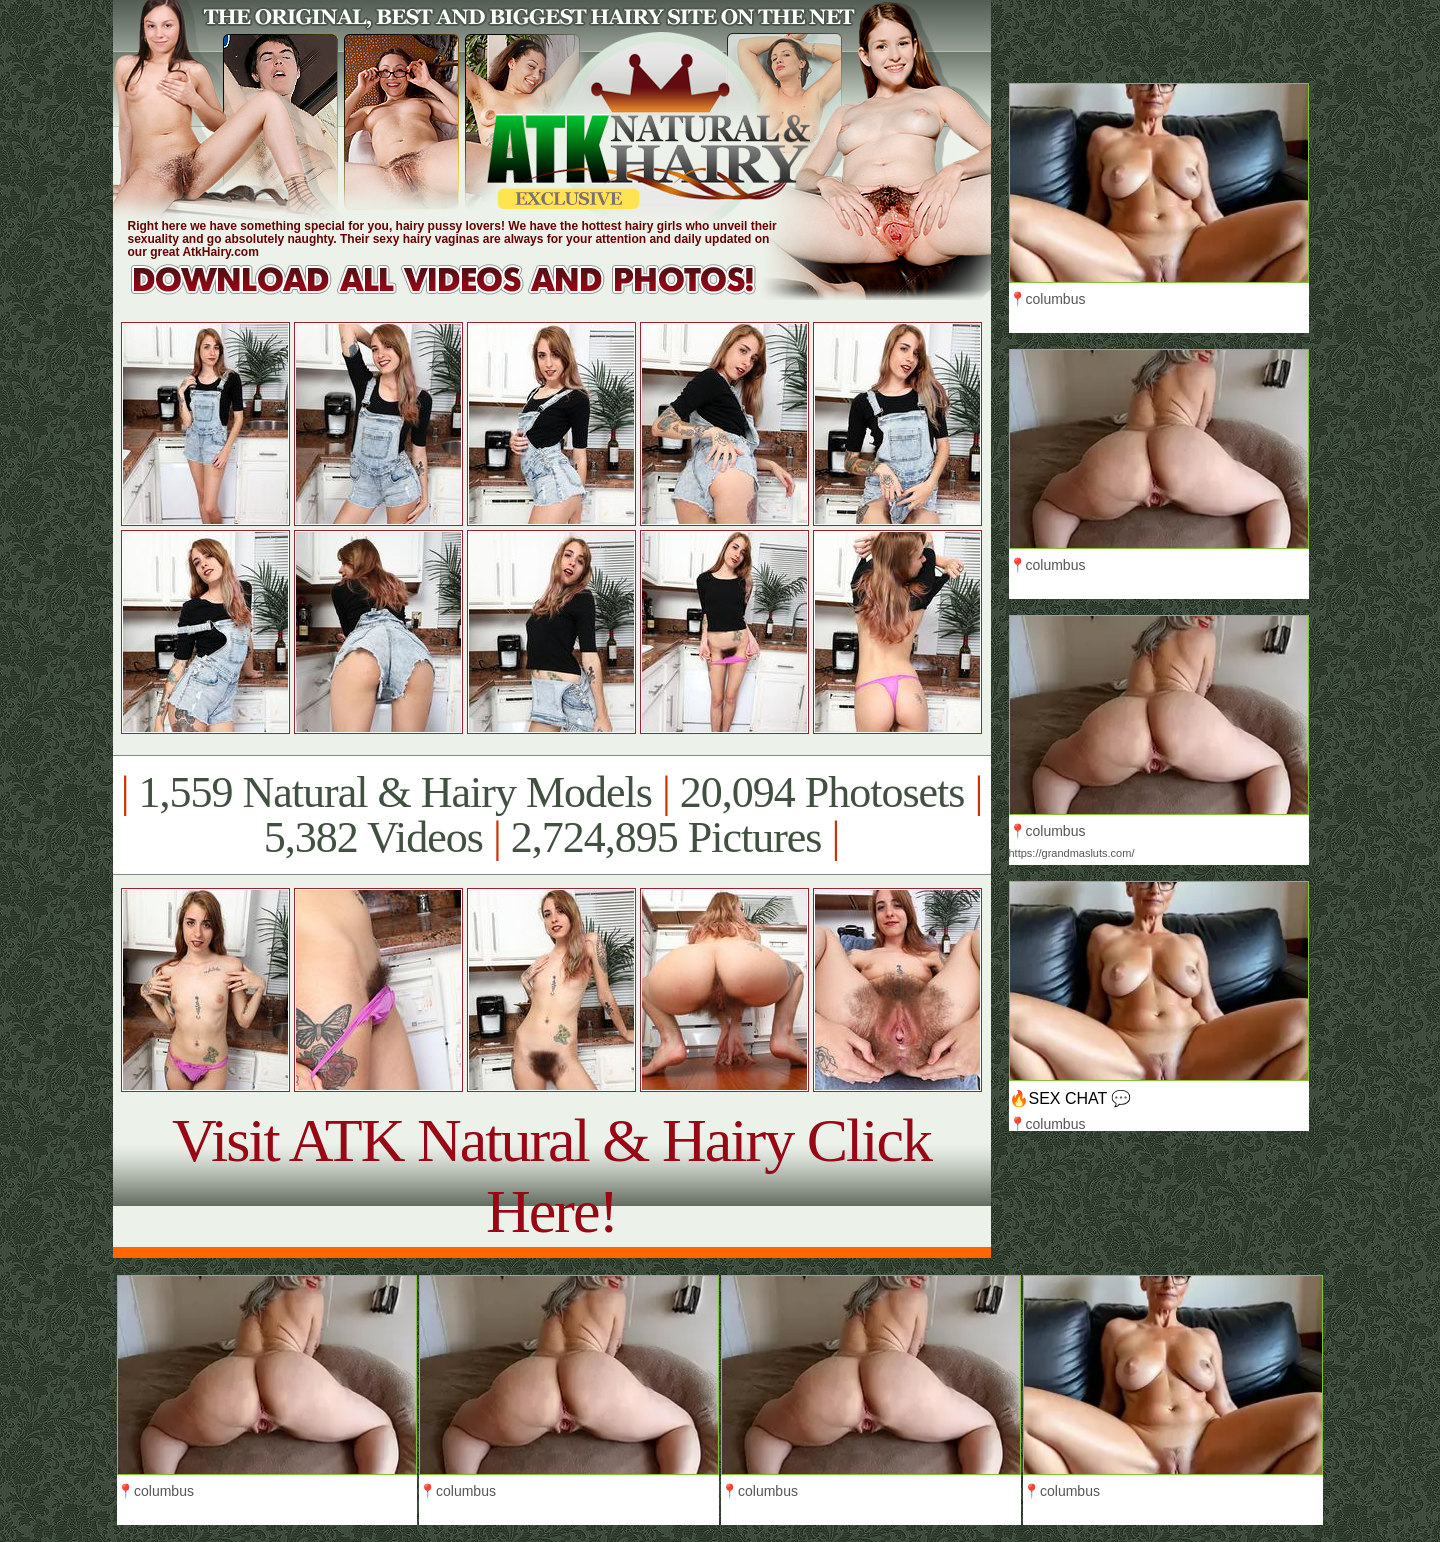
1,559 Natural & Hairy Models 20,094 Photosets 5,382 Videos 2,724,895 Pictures (551, 815)
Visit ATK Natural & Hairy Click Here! (551, 1175)
